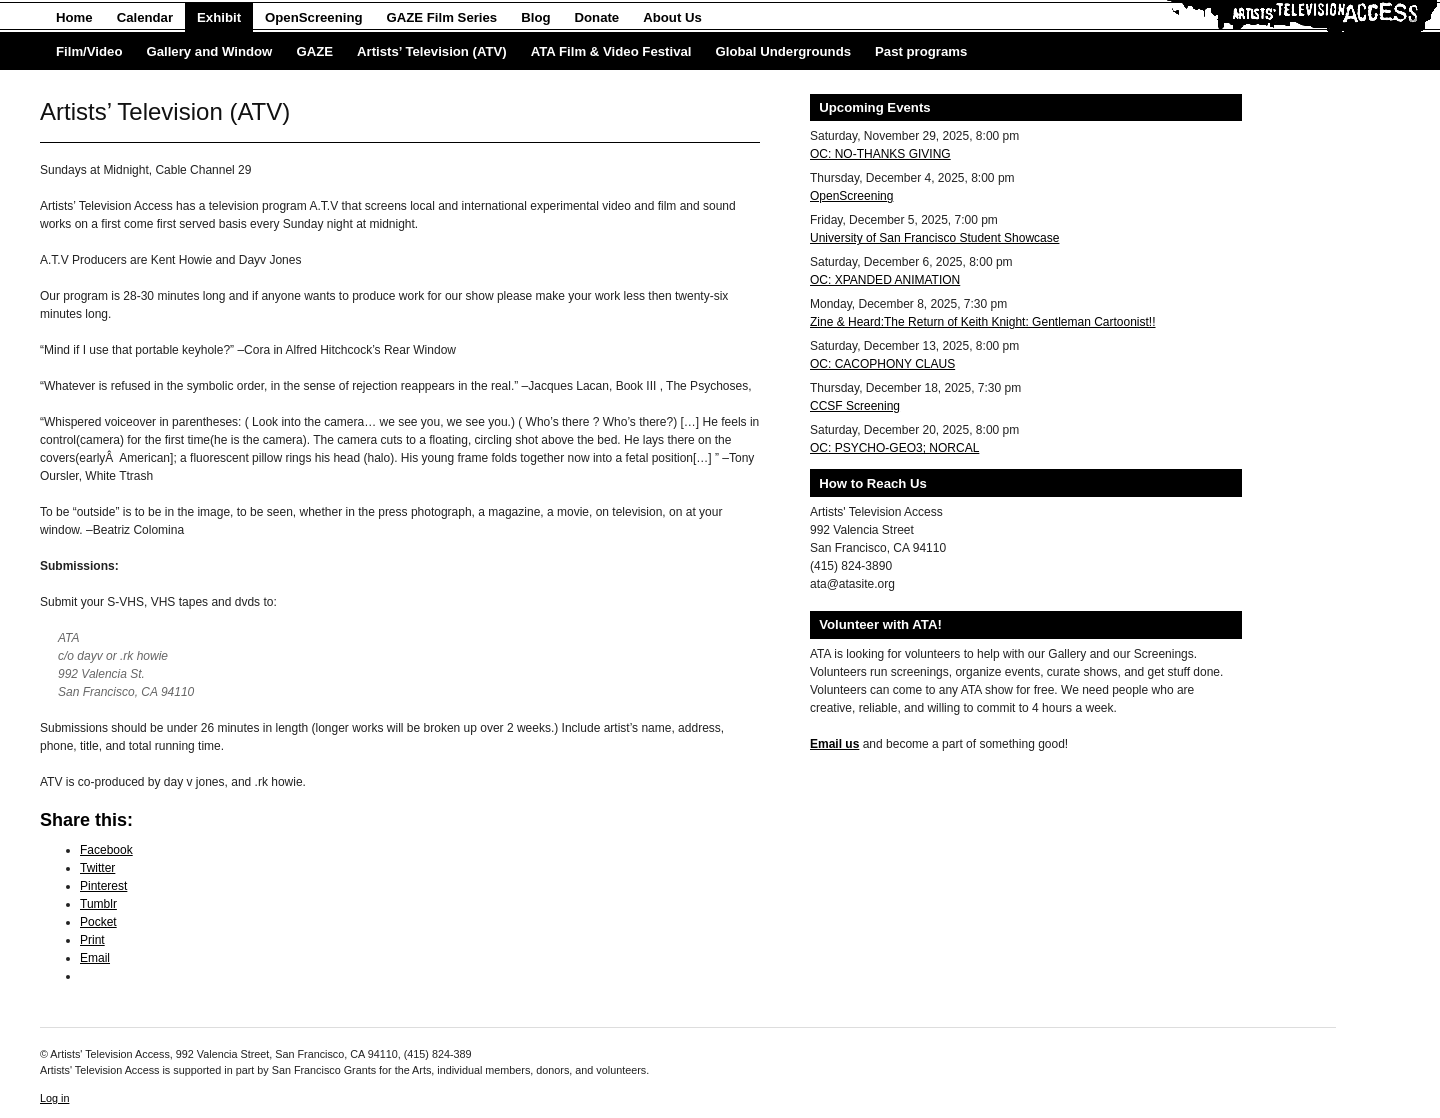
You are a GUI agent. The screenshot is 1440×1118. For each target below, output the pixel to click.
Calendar (145, 17)
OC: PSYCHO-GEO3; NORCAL (894, 448)
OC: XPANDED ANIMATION (885, 280)
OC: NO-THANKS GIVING (880, 154)
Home (74, 17)
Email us (834, 744)
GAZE (314, 51)
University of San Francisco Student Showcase (934, 238)
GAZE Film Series (442, 17)
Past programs (921, 51)
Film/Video (89, 51)
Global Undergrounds (783, 51)
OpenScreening (313, 17)
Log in (54, 1098)
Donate (597, 17)
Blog (535, 17)
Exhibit (219, 17)
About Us (672, 17)
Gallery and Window (209, 51)
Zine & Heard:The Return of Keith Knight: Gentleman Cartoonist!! (983, 322)
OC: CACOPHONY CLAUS (882, 364)
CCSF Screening (855, 406)
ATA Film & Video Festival (611, 51)
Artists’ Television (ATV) (432, 51)
